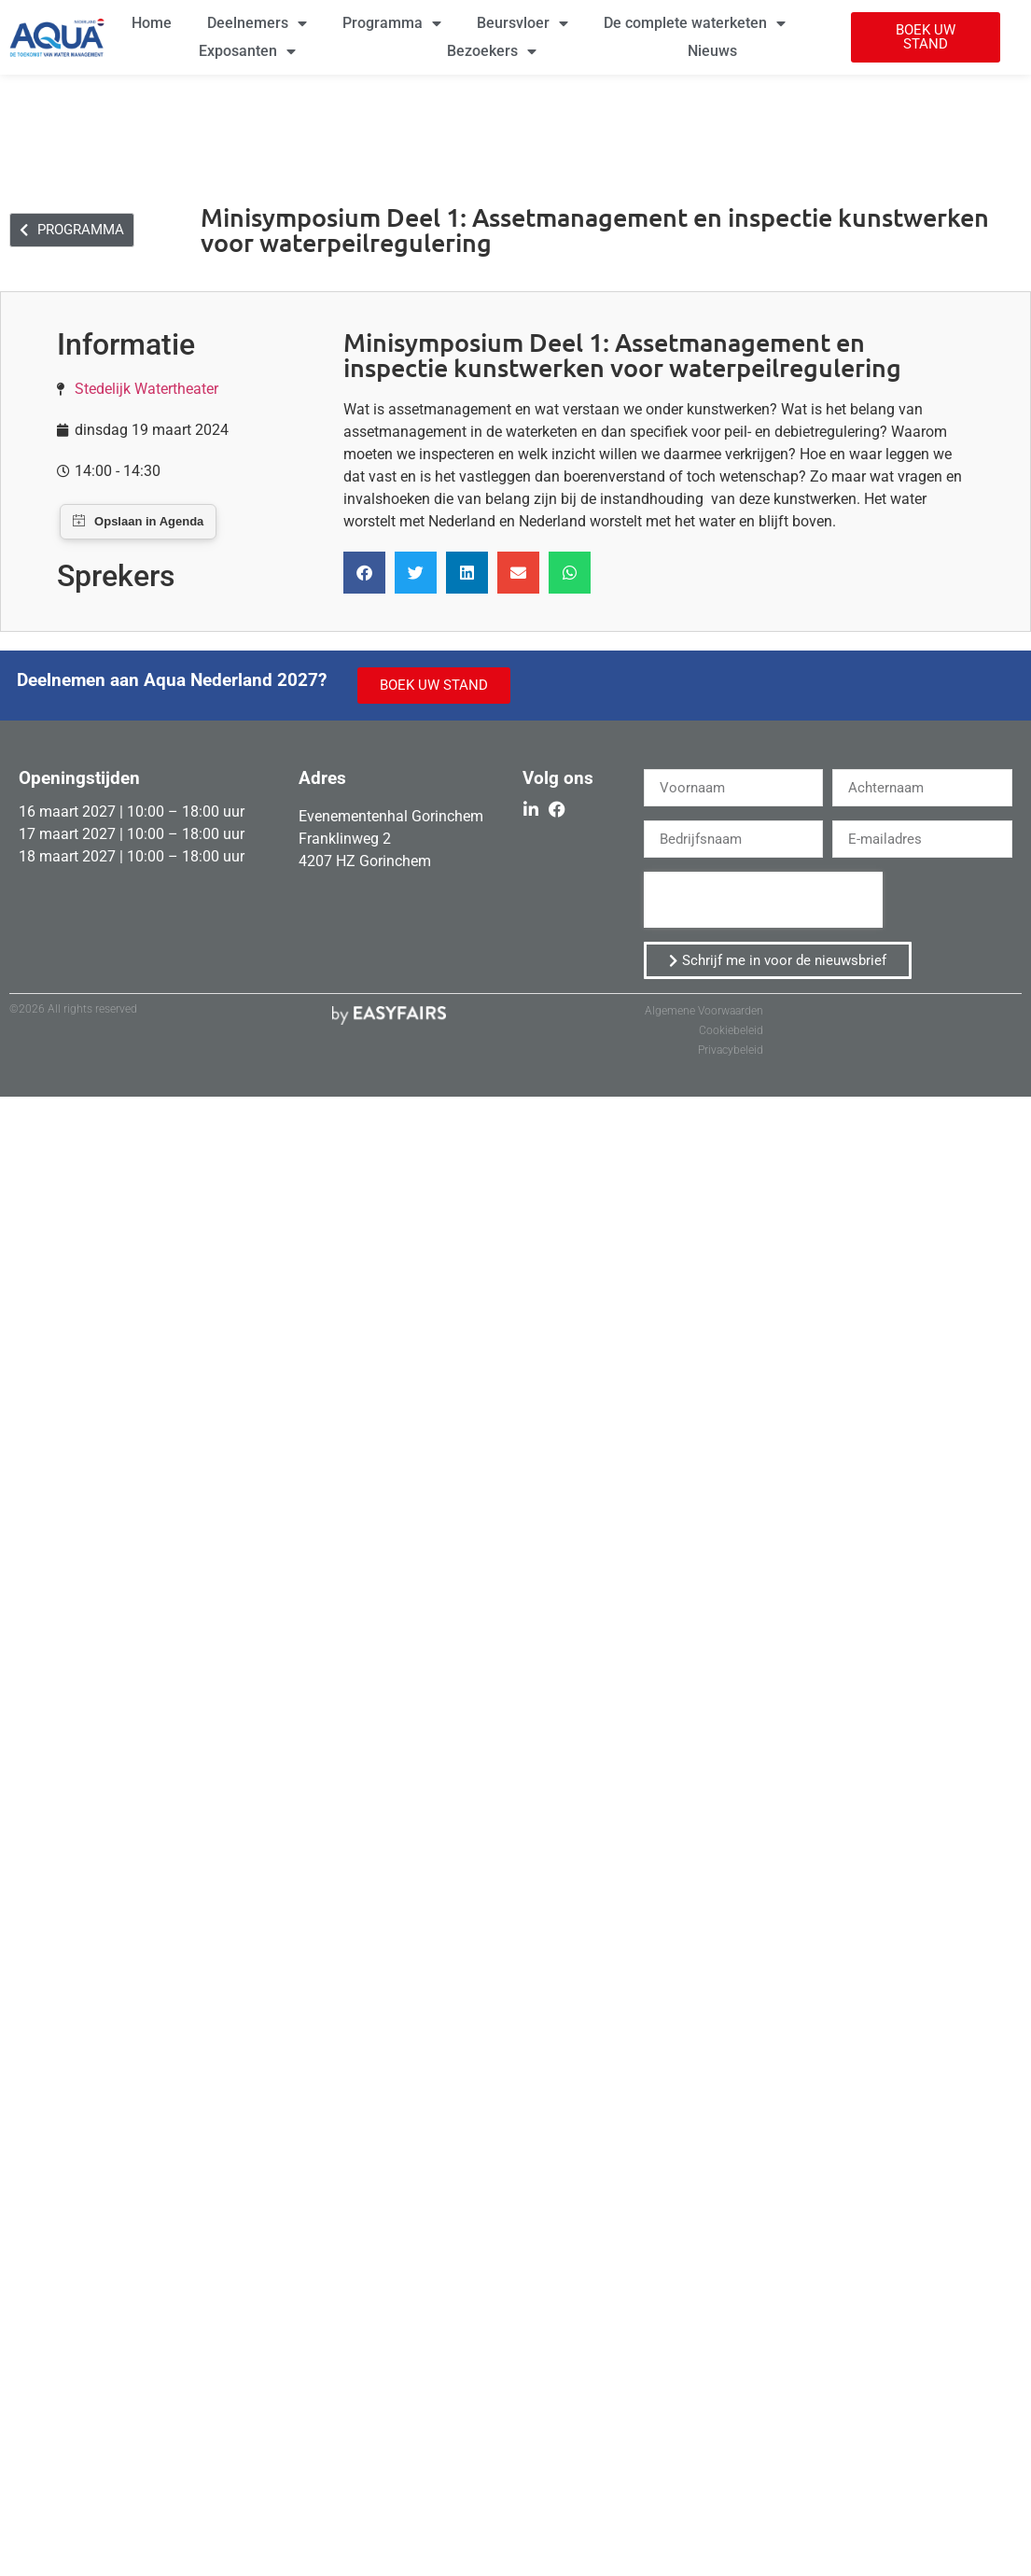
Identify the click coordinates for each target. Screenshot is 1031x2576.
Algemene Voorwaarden (704, 1010)
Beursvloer (522, 23)
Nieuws (712, 51)
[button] (925, 37)
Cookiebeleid (731, 1030)
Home (152, 23)
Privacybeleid (730, 1050)
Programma (391, 23)
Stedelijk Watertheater (146, 389)
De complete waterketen (695, 23)
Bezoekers (491, 51)
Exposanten (247, 51)
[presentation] (763, 900)
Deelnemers (257, 23)
